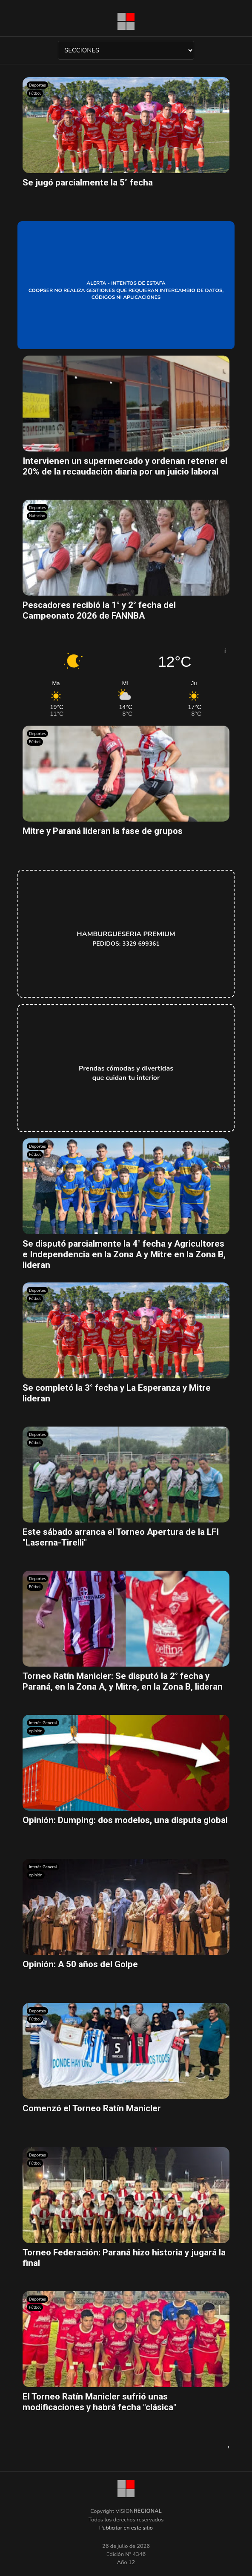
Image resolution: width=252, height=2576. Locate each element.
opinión (36, 1731)
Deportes (37, 85)
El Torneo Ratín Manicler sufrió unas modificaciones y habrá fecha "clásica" (99, 2401)
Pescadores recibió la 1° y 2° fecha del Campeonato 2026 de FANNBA (99, 610)
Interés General (43, 1722)
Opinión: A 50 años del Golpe (80, 1964)
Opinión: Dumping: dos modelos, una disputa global (125, 1820)
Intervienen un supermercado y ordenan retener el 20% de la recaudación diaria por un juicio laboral (125, 466)
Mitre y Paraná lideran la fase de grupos (103, 831)
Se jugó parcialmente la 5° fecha (88, 182)
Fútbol (35, 93)
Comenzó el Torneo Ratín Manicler (92, 2108)
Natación (37, 515)
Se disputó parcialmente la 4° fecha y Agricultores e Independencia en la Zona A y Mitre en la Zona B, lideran (124, 1254)
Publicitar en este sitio (126, 2528)
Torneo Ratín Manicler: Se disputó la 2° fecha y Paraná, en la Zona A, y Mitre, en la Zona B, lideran (123, 1681)
